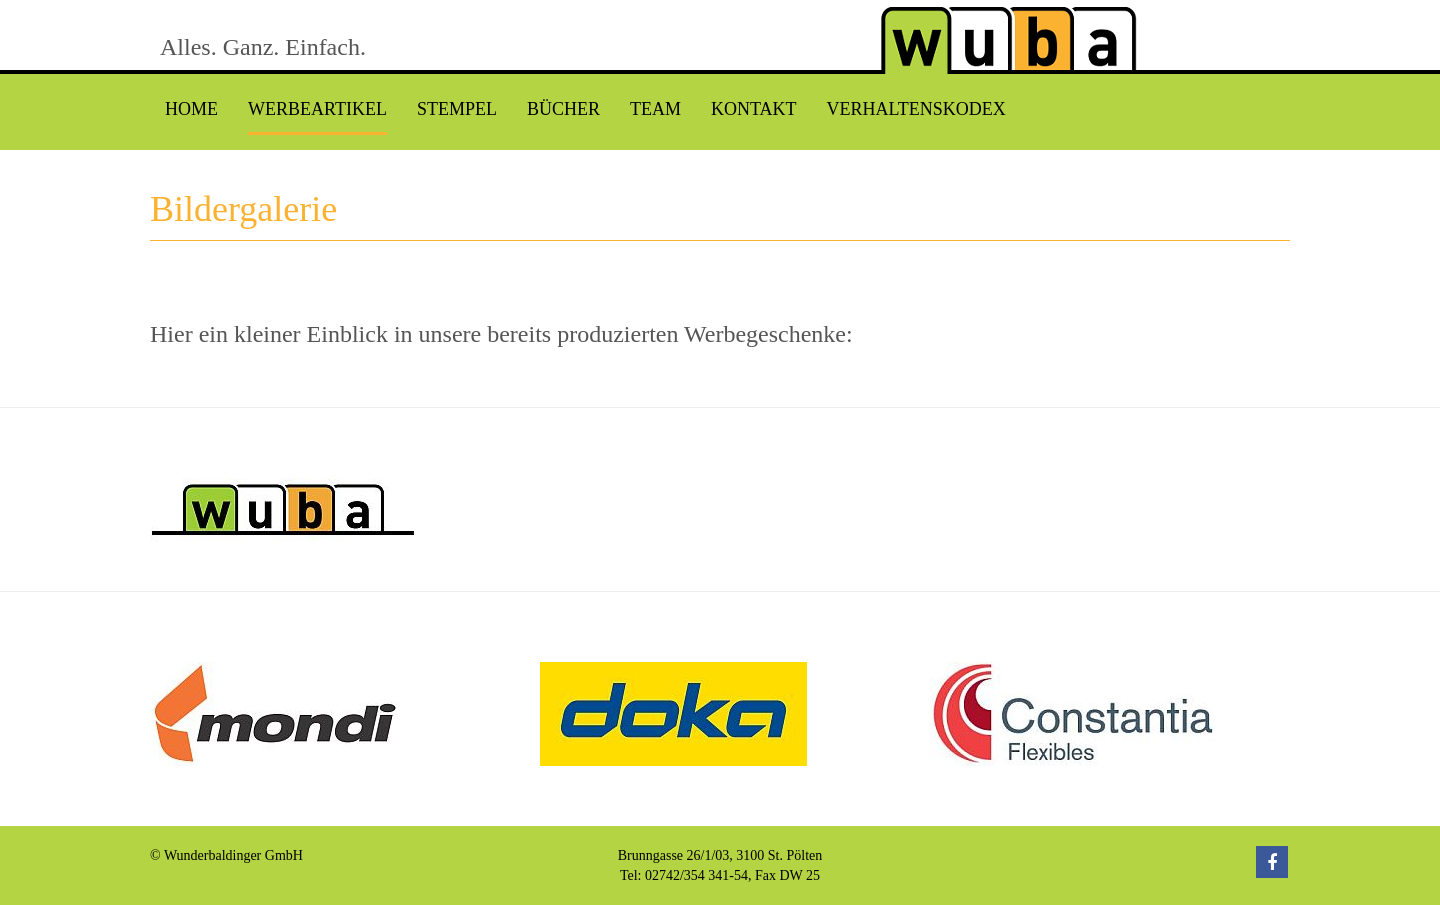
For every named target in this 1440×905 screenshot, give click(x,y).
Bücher (563, 109)
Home (191, 109)
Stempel (457, 109)
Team (655, 109)
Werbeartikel (317, 109)
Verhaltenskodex (915, 109)
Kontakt (754, 109)
